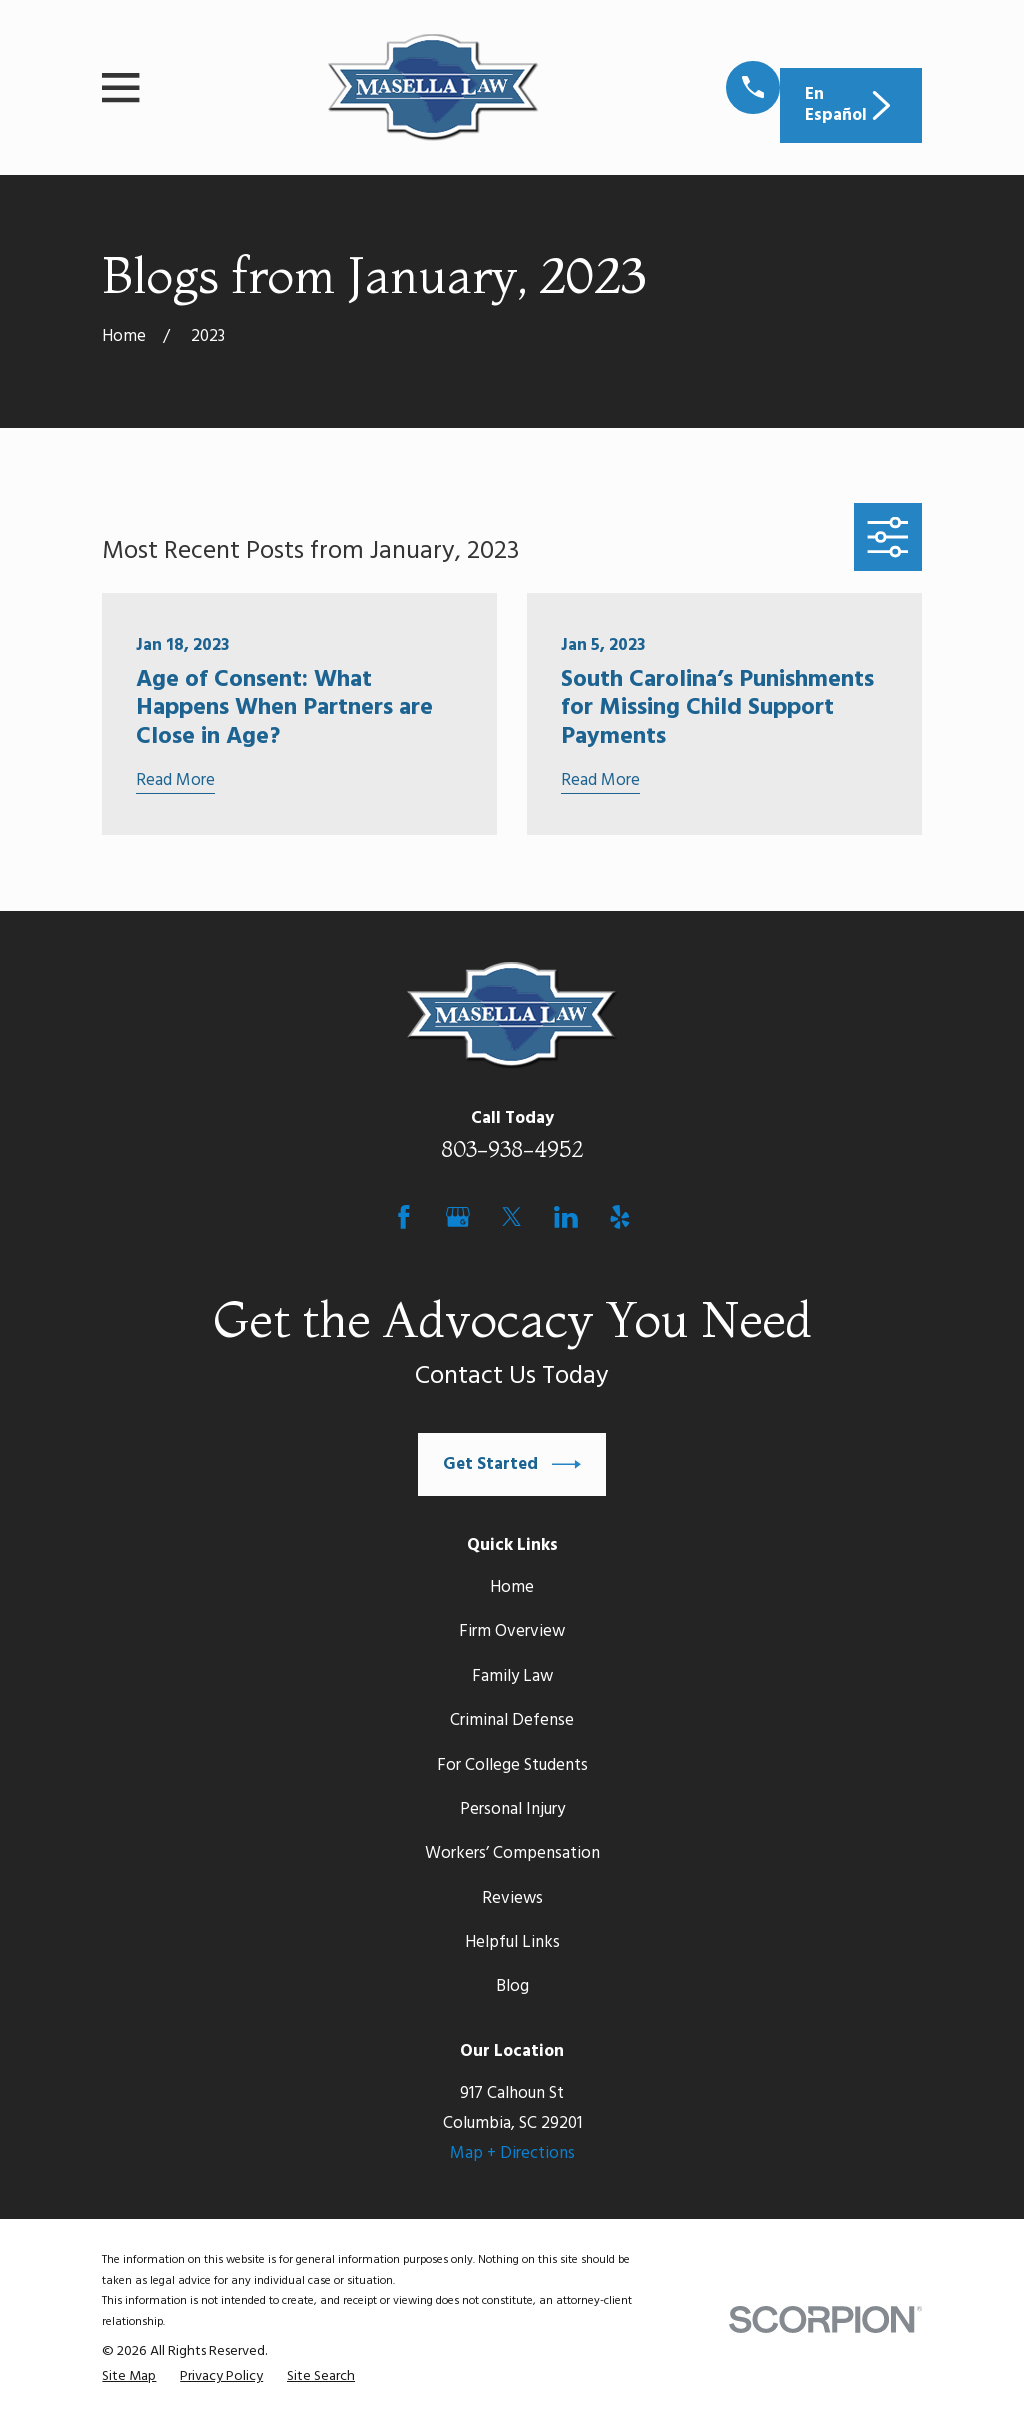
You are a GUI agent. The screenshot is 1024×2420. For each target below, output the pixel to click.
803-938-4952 (512, 1149)
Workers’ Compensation (512, 1853)
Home (512, 1587)
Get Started (512, 1464)
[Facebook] (404, 1217)
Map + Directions (512, 2153)
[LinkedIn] (566, 1217)
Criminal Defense (512, 1720)
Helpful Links (512, 1942)
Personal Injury (512, 1809)
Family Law (512, 1676)
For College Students (512, 1765)
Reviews (512, 1898)
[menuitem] (129, 2377)
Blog (512, 1986)
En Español (850, 104)
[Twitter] (512, 1217)
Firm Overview (512, 1631)
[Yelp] (620, 1217)
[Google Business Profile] (458, 1217)
